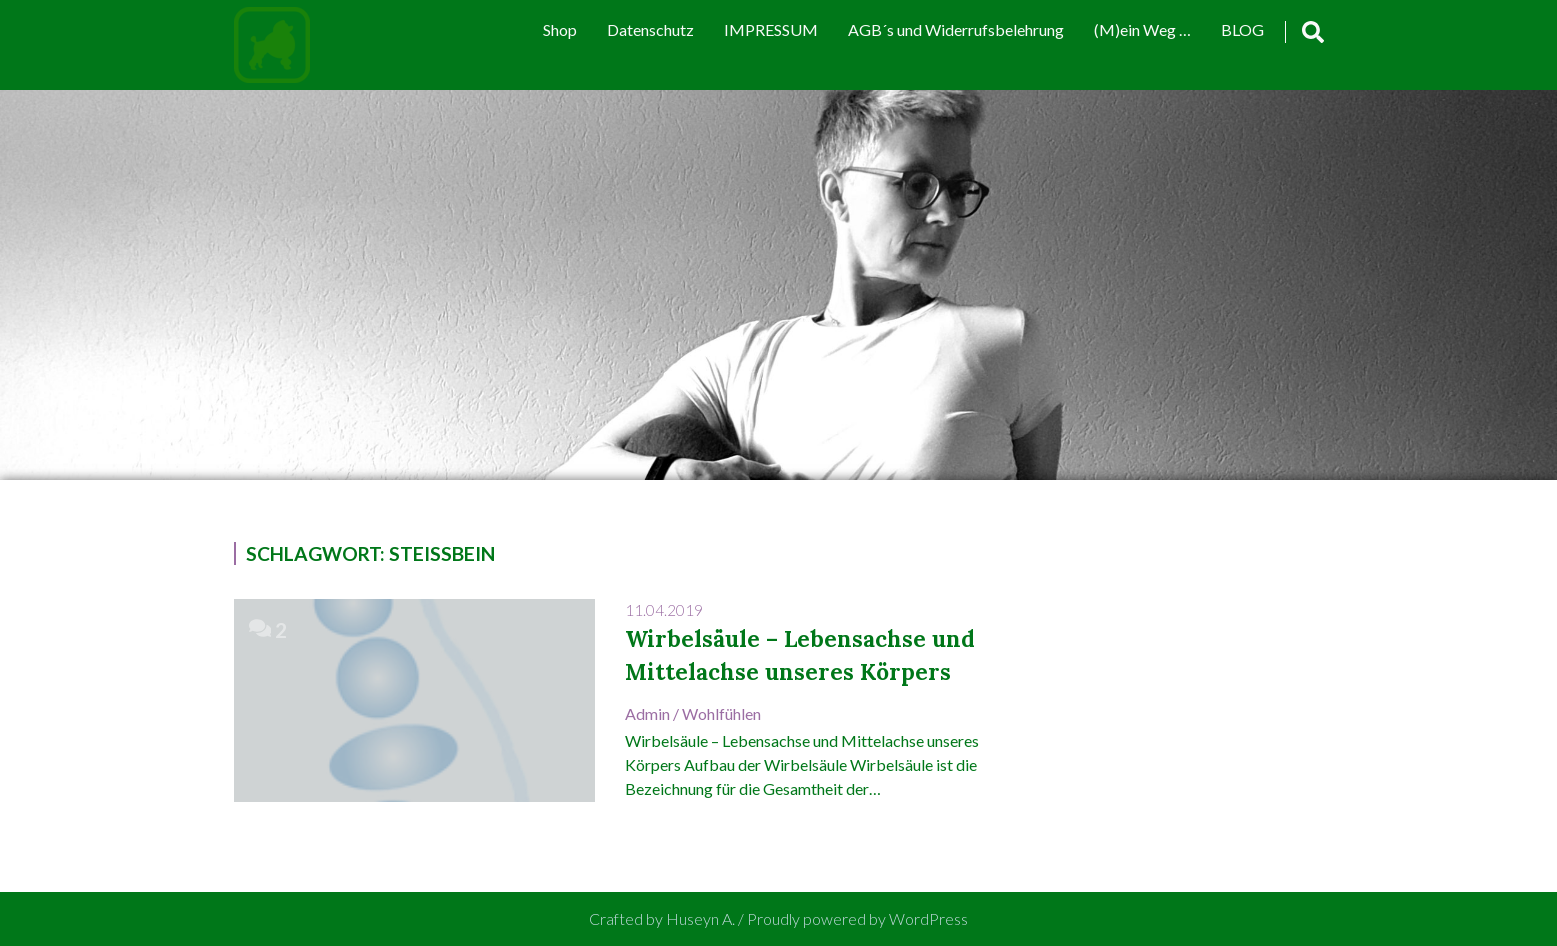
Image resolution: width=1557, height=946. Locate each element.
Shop (560, 29)
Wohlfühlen (721, 713)
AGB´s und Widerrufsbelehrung (956, 29)
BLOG (1242, 29)
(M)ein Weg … (1142, 29)
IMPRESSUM (771, 29)
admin (647, 713)
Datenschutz (650, 29)
